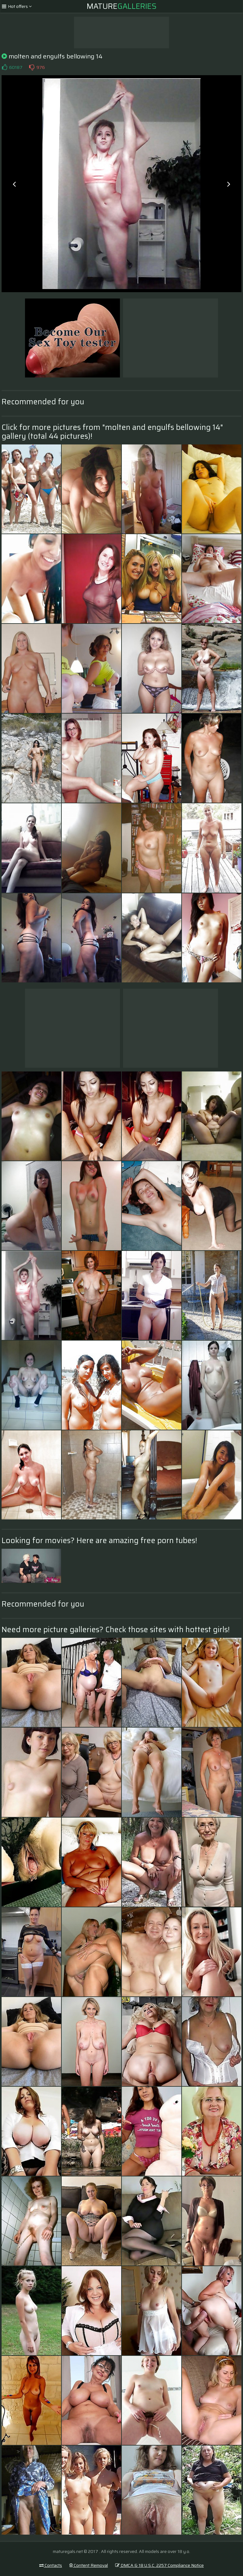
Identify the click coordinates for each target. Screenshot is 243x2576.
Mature (122, 6)
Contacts (50, 2565)
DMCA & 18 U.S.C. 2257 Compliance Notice (159, 2565)
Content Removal (88, 2565)
